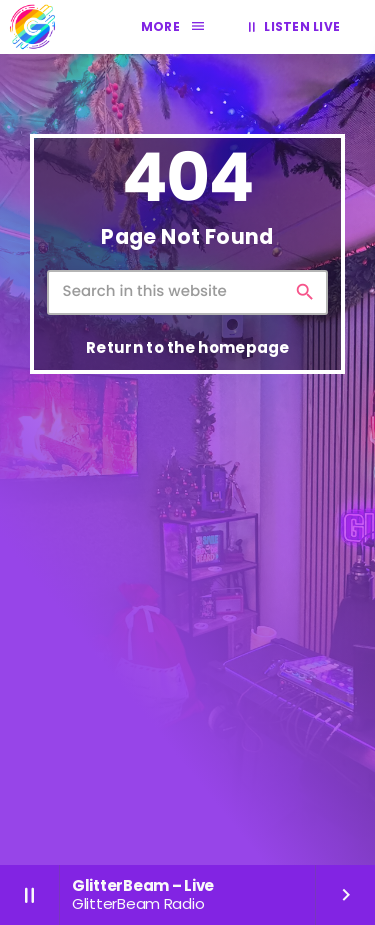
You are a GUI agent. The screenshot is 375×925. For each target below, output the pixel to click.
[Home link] (32, 27)
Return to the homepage (188, 347)
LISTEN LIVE (290, 27)
